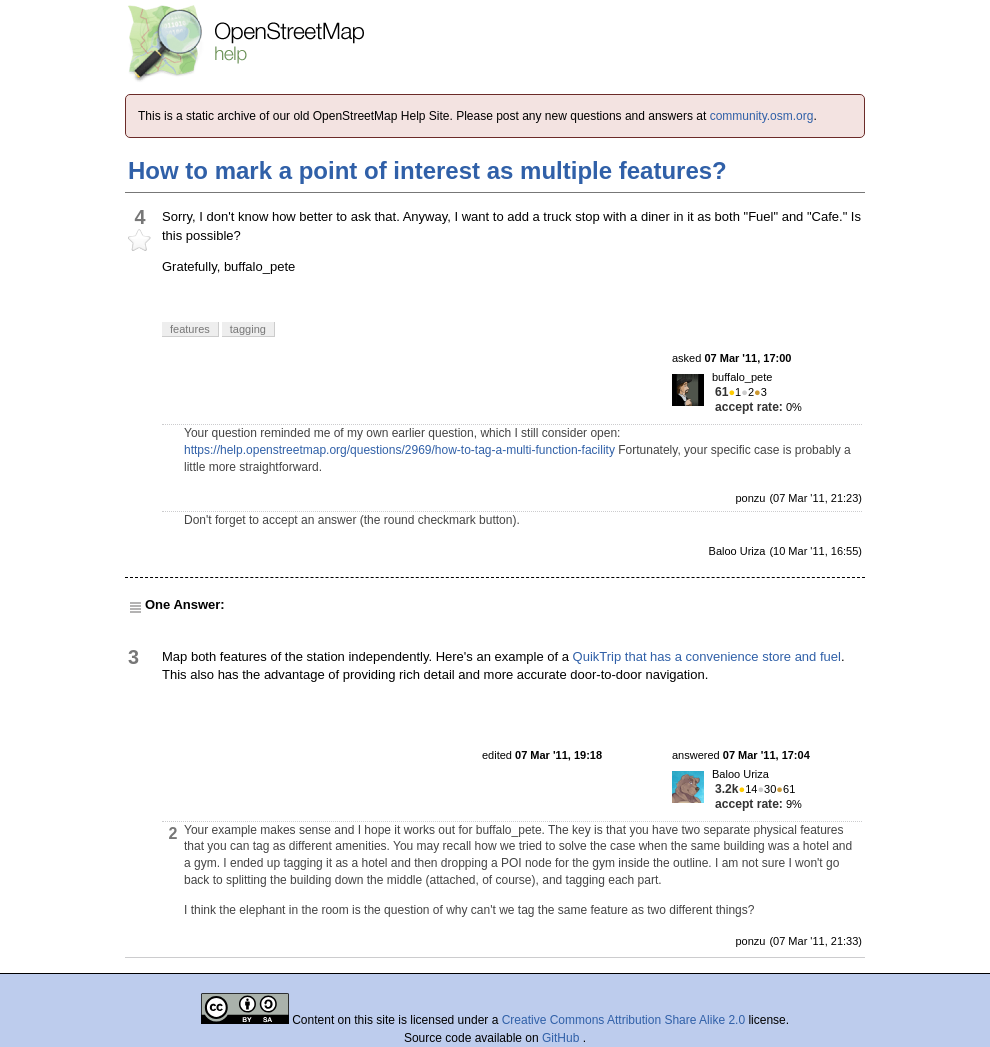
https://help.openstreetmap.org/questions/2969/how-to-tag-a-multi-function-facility (399, 450)
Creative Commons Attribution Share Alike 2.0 (623, 1020)
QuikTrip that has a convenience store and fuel (707, 656)
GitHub (562, 1038)
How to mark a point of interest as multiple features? (427, 170)
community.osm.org (762, 116)
